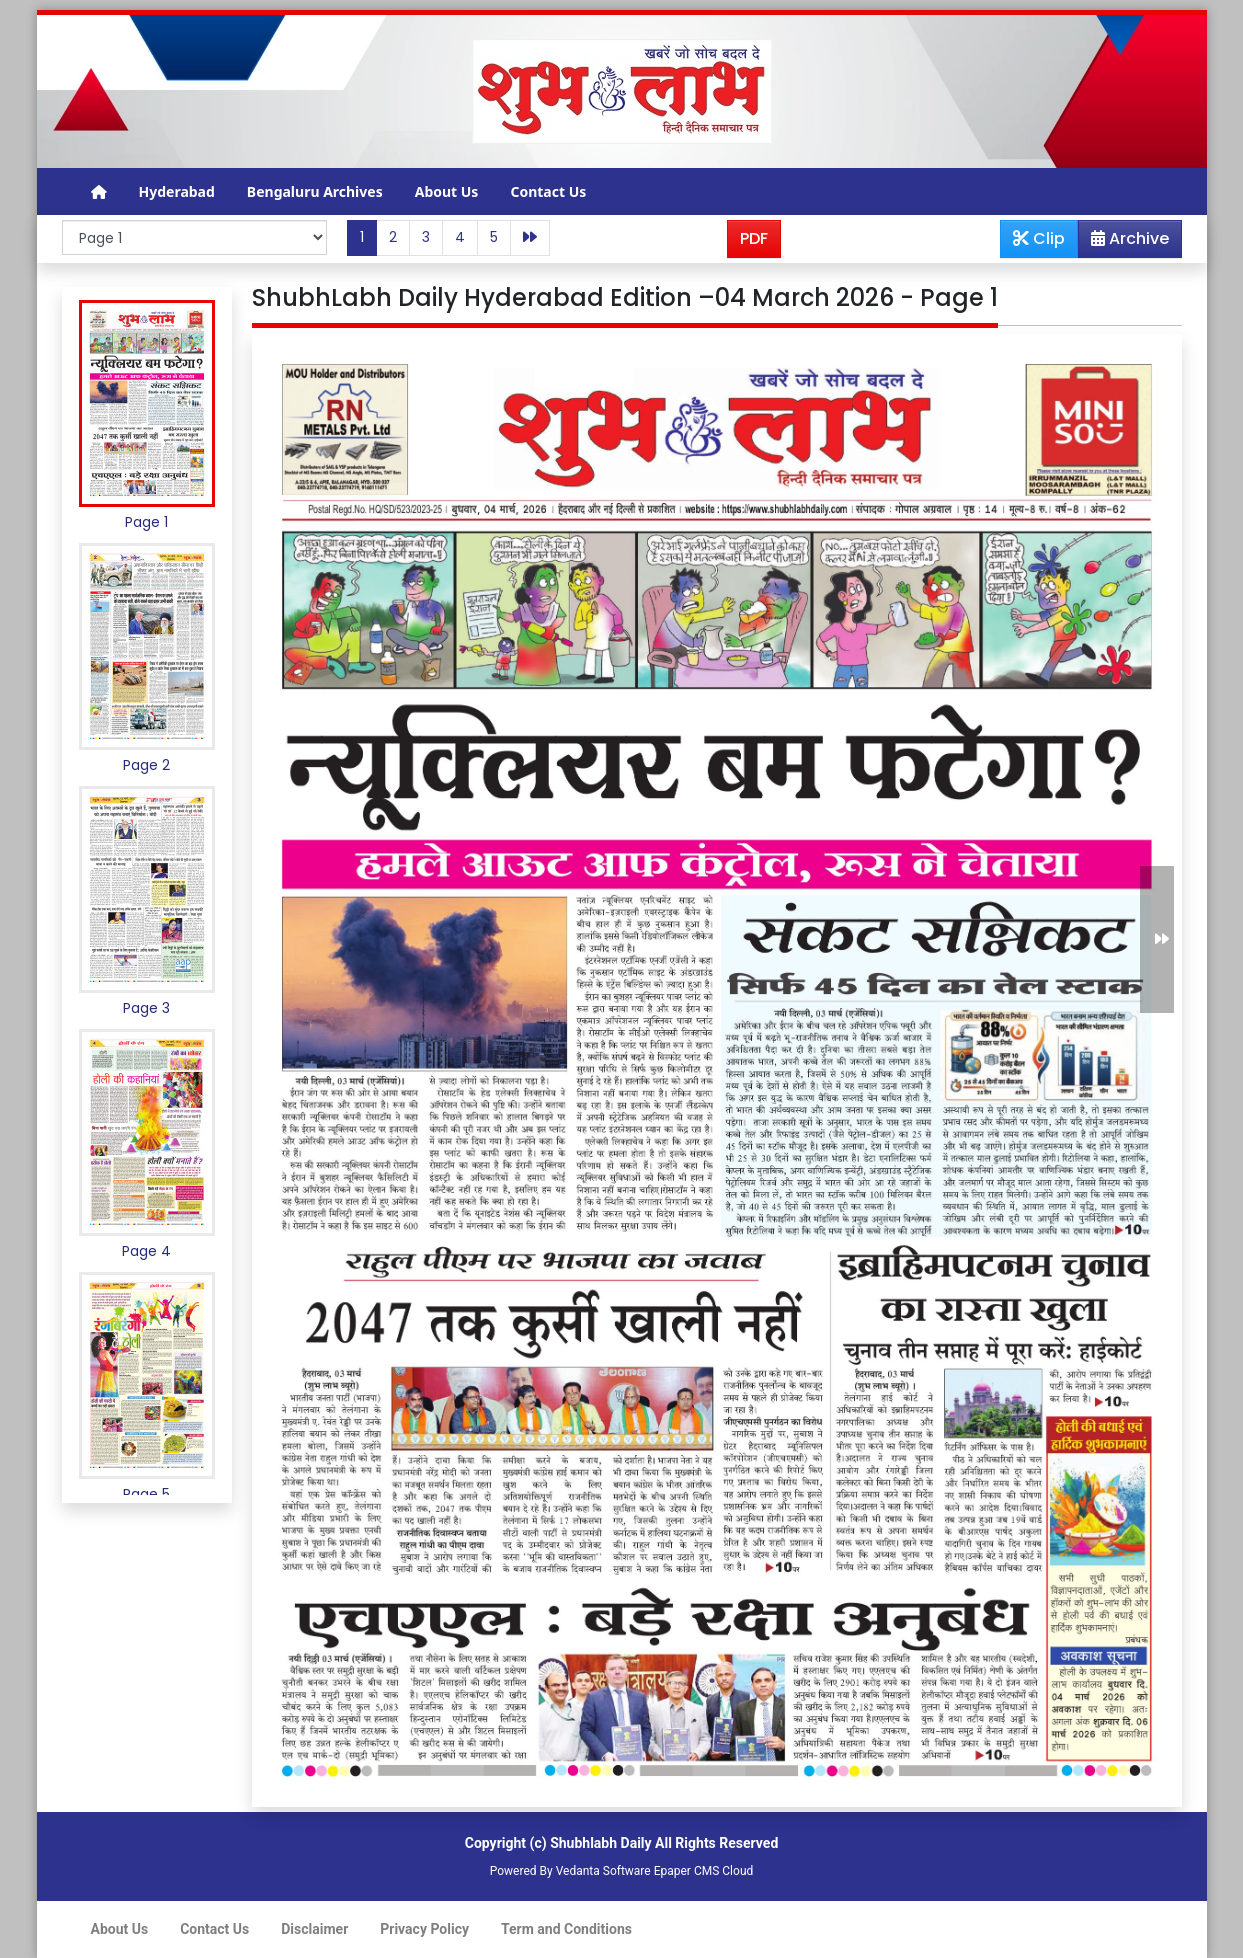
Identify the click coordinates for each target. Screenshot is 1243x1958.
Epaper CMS (687, 1871)
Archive (1124, 242)
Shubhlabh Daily (600, 1843)
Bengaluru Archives (315, 191)
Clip (1039, 238)
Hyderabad (177, 191)
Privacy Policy (424, 1929)
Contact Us (548, 191)
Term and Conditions (566, 1929)
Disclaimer (314, 1929)
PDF (754, 238)
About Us (447, 191)
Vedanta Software (603, 1871)
